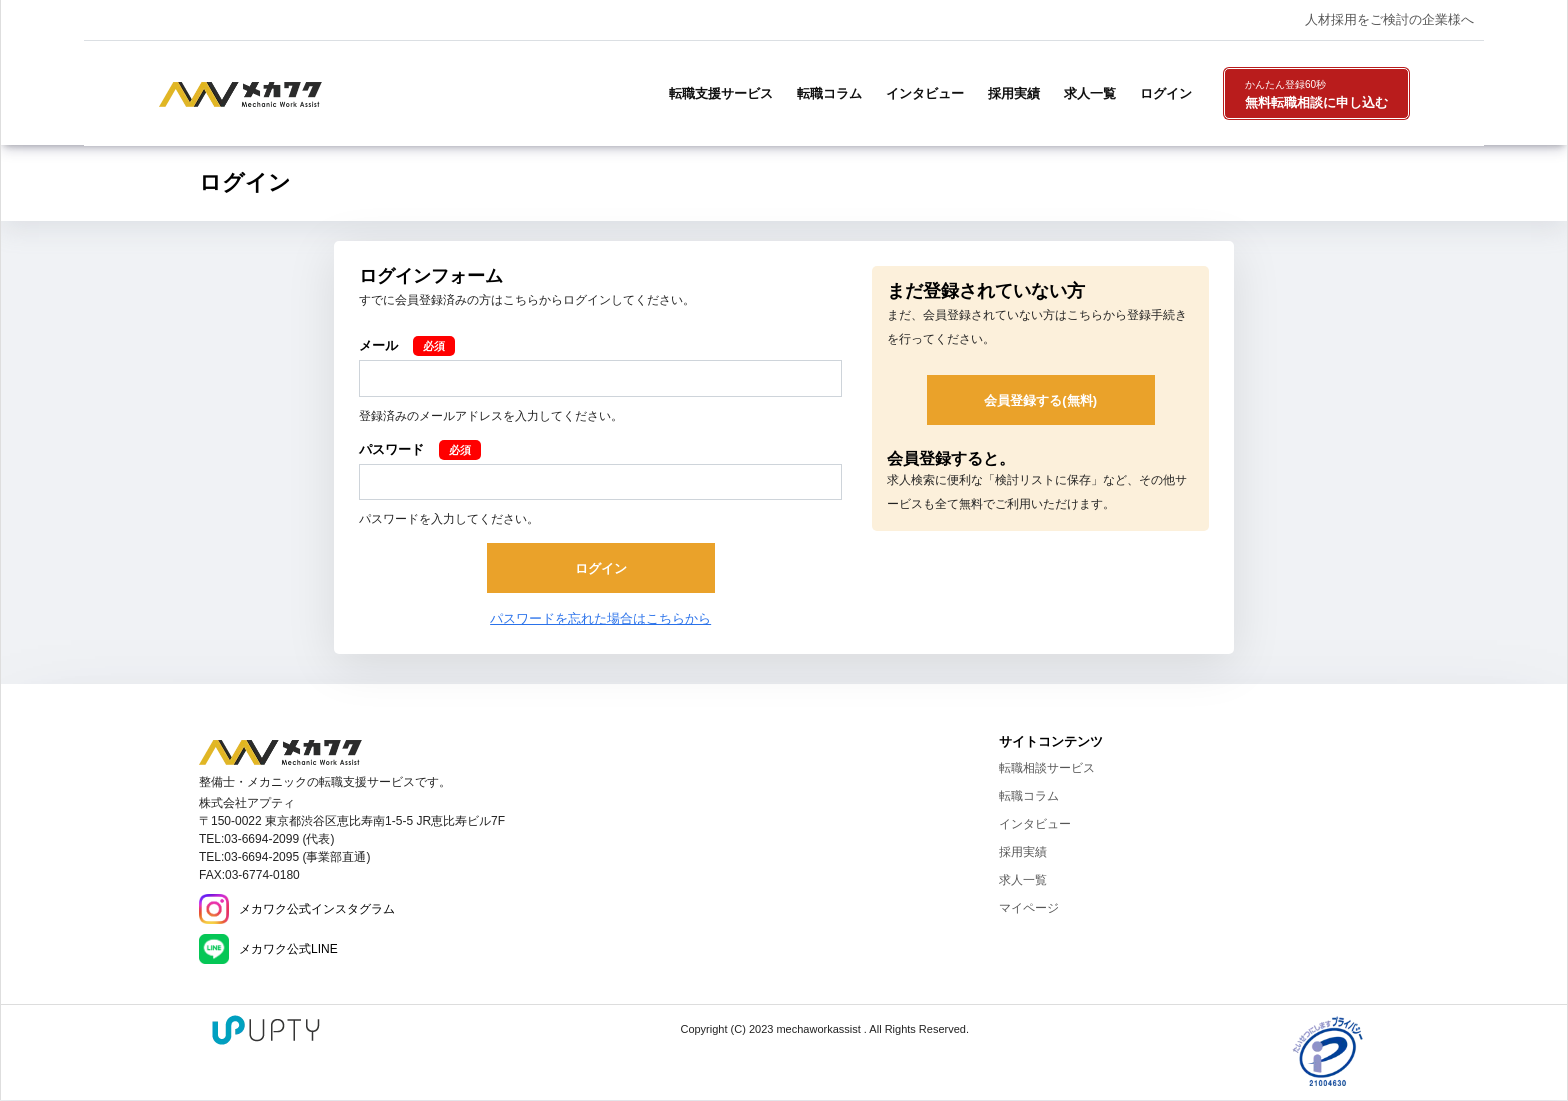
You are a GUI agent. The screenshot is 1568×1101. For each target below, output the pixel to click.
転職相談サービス (1047, 768)
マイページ (1029, 908)
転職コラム (829, 93)
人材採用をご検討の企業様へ (1389, 19)
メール (378, 345)
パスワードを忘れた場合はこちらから (600, 618)
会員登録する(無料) (1040, 400)
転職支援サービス (721, 93)
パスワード (391, 449)
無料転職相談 (1316, 95)
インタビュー (925, 93)
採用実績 (1014, 93)
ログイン (1166, 93)
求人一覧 (1090, 93)
